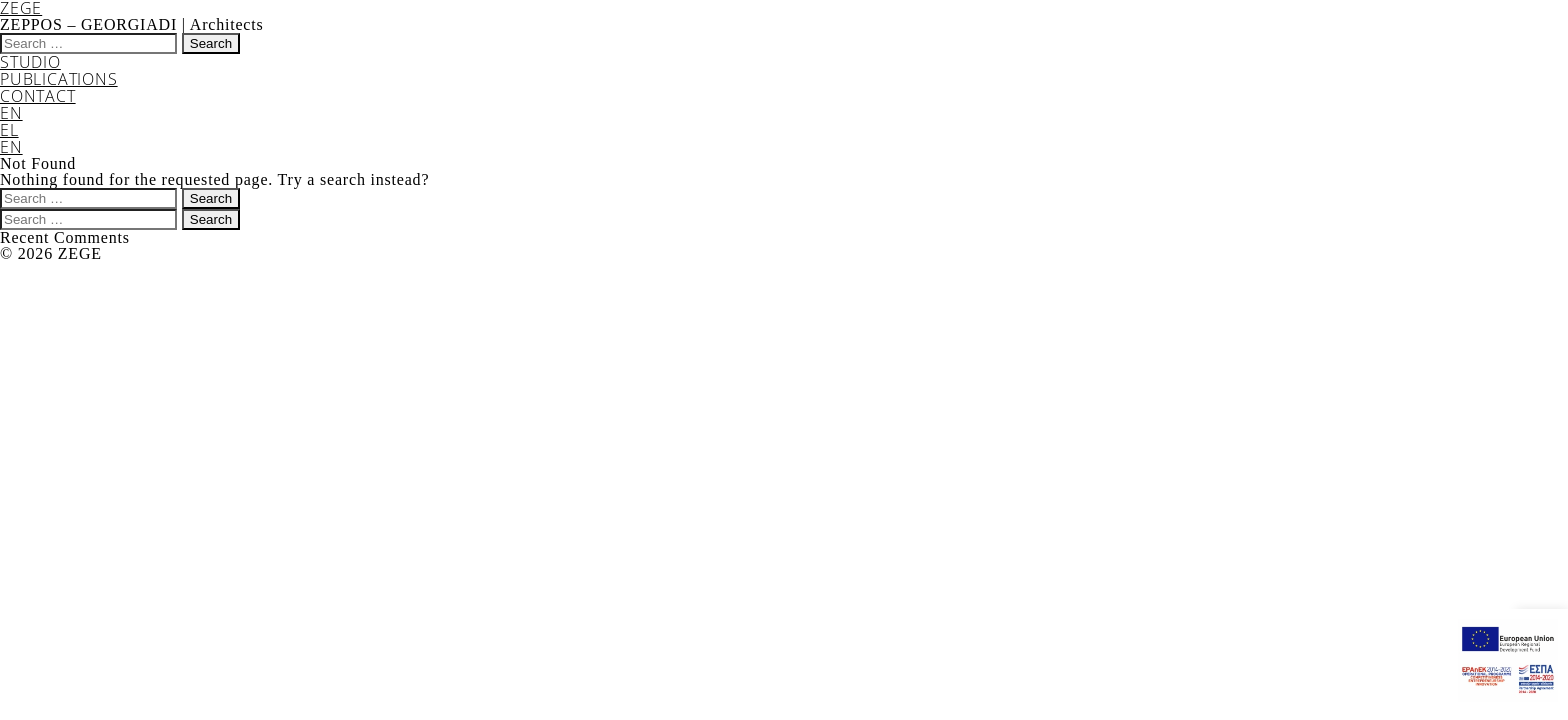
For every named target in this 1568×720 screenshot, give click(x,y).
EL (9, 130)
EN (11, 113)
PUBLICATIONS (59, 79)
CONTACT (38, 96)
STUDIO (30, 62)
